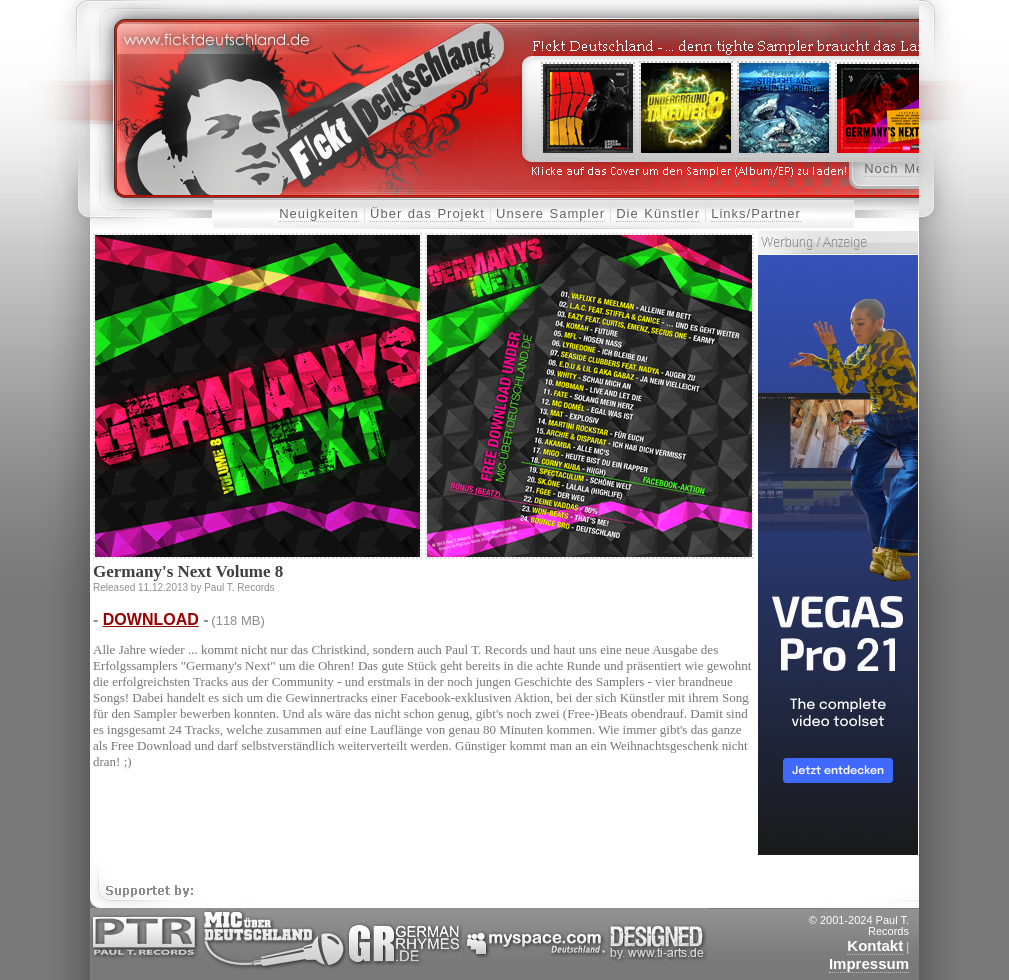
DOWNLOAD (151, 619)
